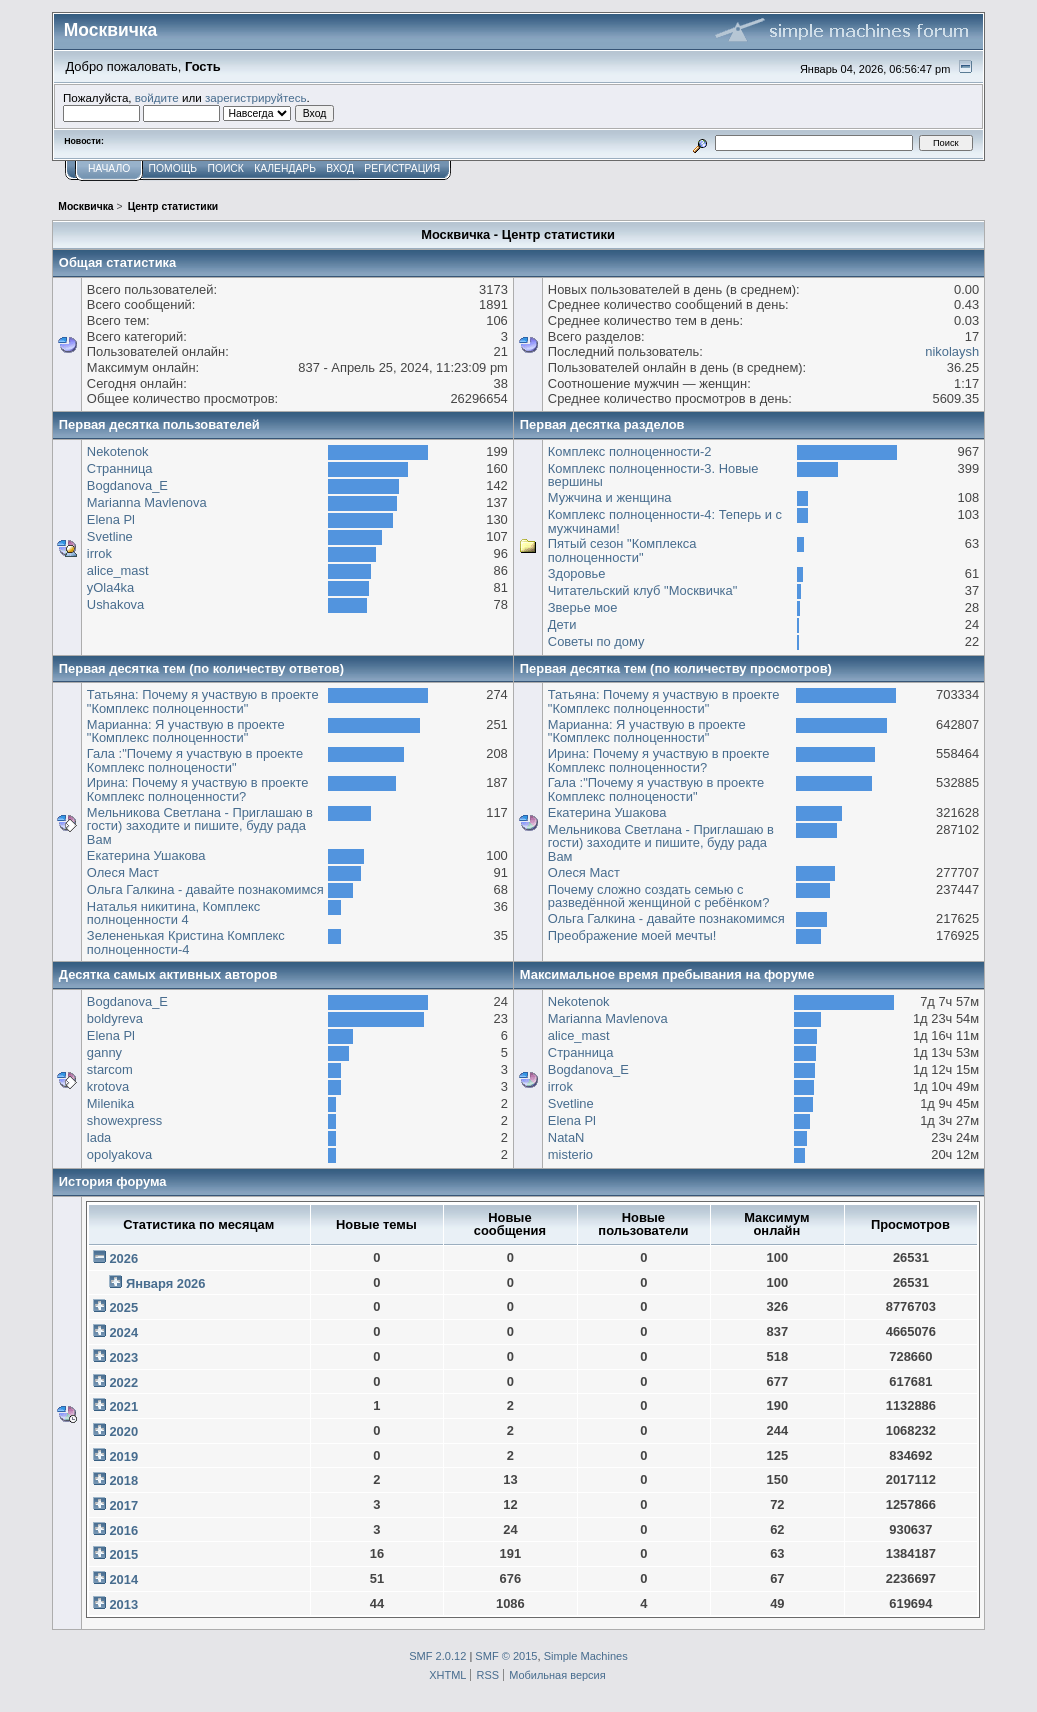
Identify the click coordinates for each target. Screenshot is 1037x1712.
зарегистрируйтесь (256, 97)
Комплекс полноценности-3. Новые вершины (653, 475)
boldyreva (115, 1018)
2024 (123, 1332)
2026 (123, 1258)
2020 (123, 1431)
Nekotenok (118, 451)
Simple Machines (586, 1656)
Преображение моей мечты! (632, 935)
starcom (110, 1069)
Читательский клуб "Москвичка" (642, 590)
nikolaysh (952, 351)
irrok (99, 553)
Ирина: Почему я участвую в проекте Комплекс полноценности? (198, 789)
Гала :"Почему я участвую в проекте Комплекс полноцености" (195, 760)
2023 (123, 1357)
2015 (123, 1554)
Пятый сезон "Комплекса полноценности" (622, 550)
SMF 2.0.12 (437, 1656)
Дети (562, 624)
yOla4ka (110, 587)
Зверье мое (583, 607)
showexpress (124, 1120)
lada (99, 1137)
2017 (123, 1505)
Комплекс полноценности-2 (630, 451)
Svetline (110, 536)
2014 (123, 1579)
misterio (570, 1154)
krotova (108, 1086)
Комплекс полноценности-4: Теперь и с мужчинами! (665, 521)
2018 (123, 1480)
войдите (157, 97)
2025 (123, 1307)
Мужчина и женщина (610, 497)
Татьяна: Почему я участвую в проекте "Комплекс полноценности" (203, 701)
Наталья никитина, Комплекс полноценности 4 (173, 913)
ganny (104, 1052)
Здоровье (577, 573)
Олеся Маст (123, 872)
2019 (123, 1456)
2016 (123, 1530)
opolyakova (119, 1154)
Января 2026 (166, 1283)
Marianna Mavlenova (147, 502)
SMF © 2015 (506, 1656)
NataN (566, 1137)
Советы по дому (596, 641)
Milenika (110, 1103)
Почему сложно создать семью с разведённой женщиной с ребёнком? (659, 896)
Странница (120, 468)
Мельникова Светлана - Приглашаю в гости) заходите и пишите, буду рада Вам (200, 826)
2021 (123, 1406)
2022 (123, 1382)
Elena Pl (111, 519)
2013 (123, 1604)
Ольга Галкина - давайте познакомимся (205, 889)
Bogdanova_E (127, 485)
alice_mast (118, 570)
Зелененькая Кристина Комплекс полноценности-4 (186, 942)
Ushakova (115, 604)
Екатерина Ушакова (146, 855)
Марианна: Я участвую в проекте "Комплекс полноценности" (186, 731)
